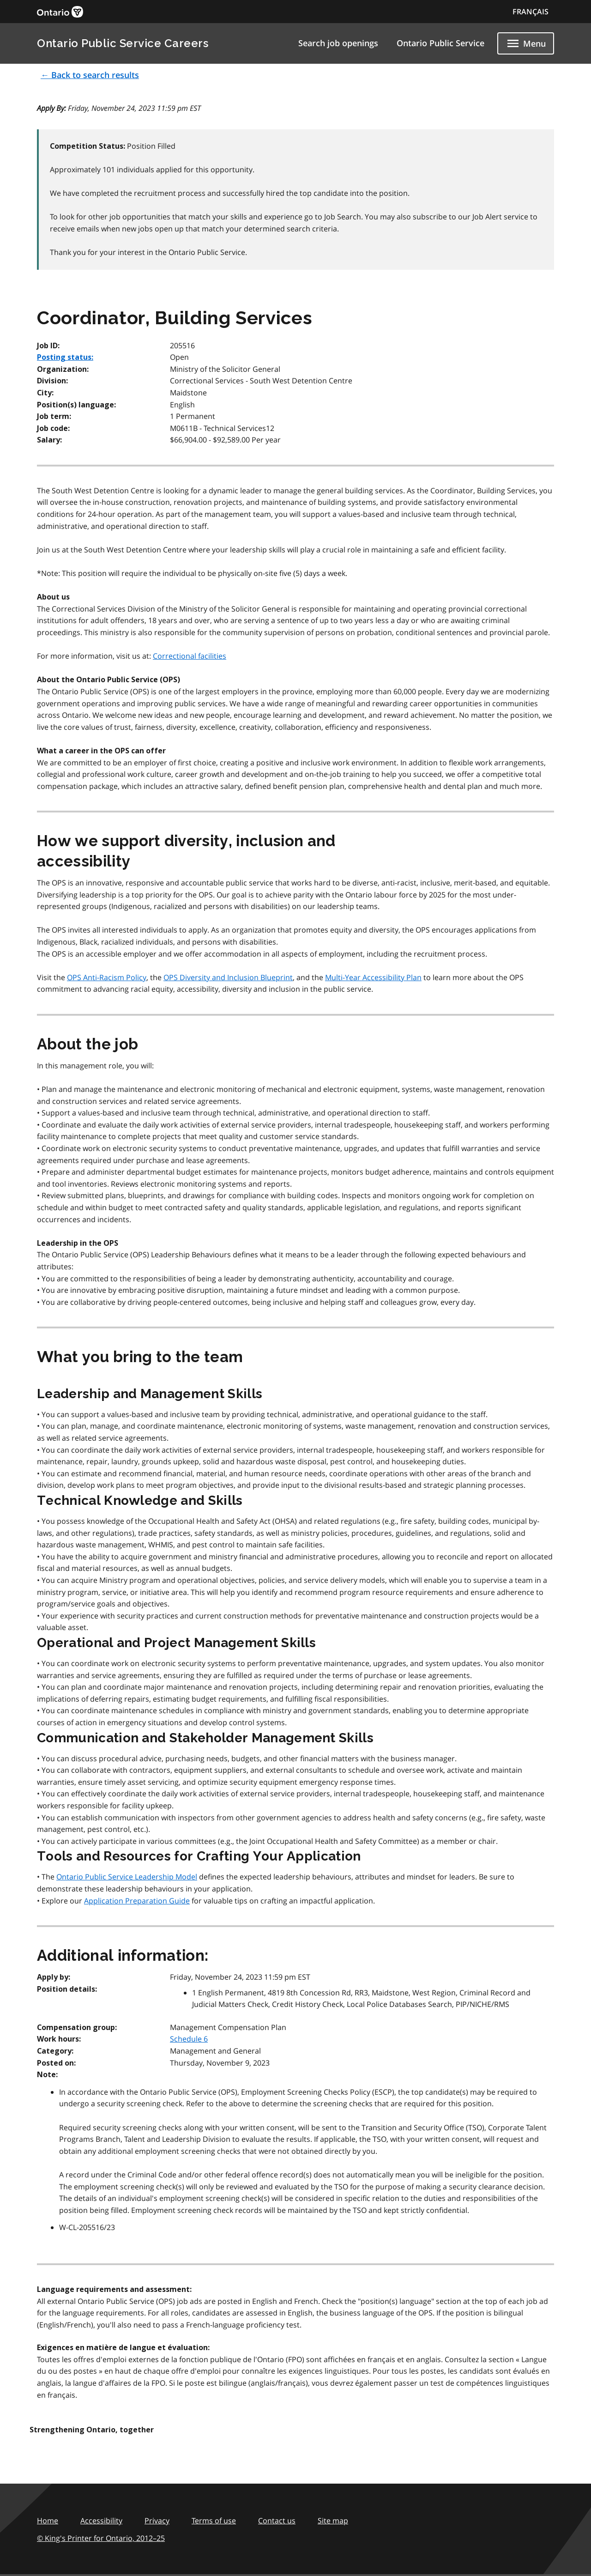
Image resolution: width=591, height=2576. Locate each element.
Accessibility (101, 2520)
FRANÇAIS (531, 11)
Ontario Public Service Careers (122, 43)
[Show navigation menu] (525, 43)
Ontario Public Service (440, 42)
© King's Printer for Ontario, (101, 2538)
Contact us (277, 2520)
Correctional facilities (189, 656)
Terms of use (214, 2520)
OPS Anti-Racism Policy (106, 977)
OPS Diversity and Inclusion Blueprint (228, 977)
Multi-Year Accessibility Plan (373, 977)
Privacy (157, 2520)
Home (47, 2520)
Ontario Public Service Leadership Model (126, 1877)
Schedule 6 (189, 2039)
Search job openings (338, 42)
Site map (333, 2520)
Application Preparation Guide (137, 1901)
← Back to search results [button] (90, 74)
